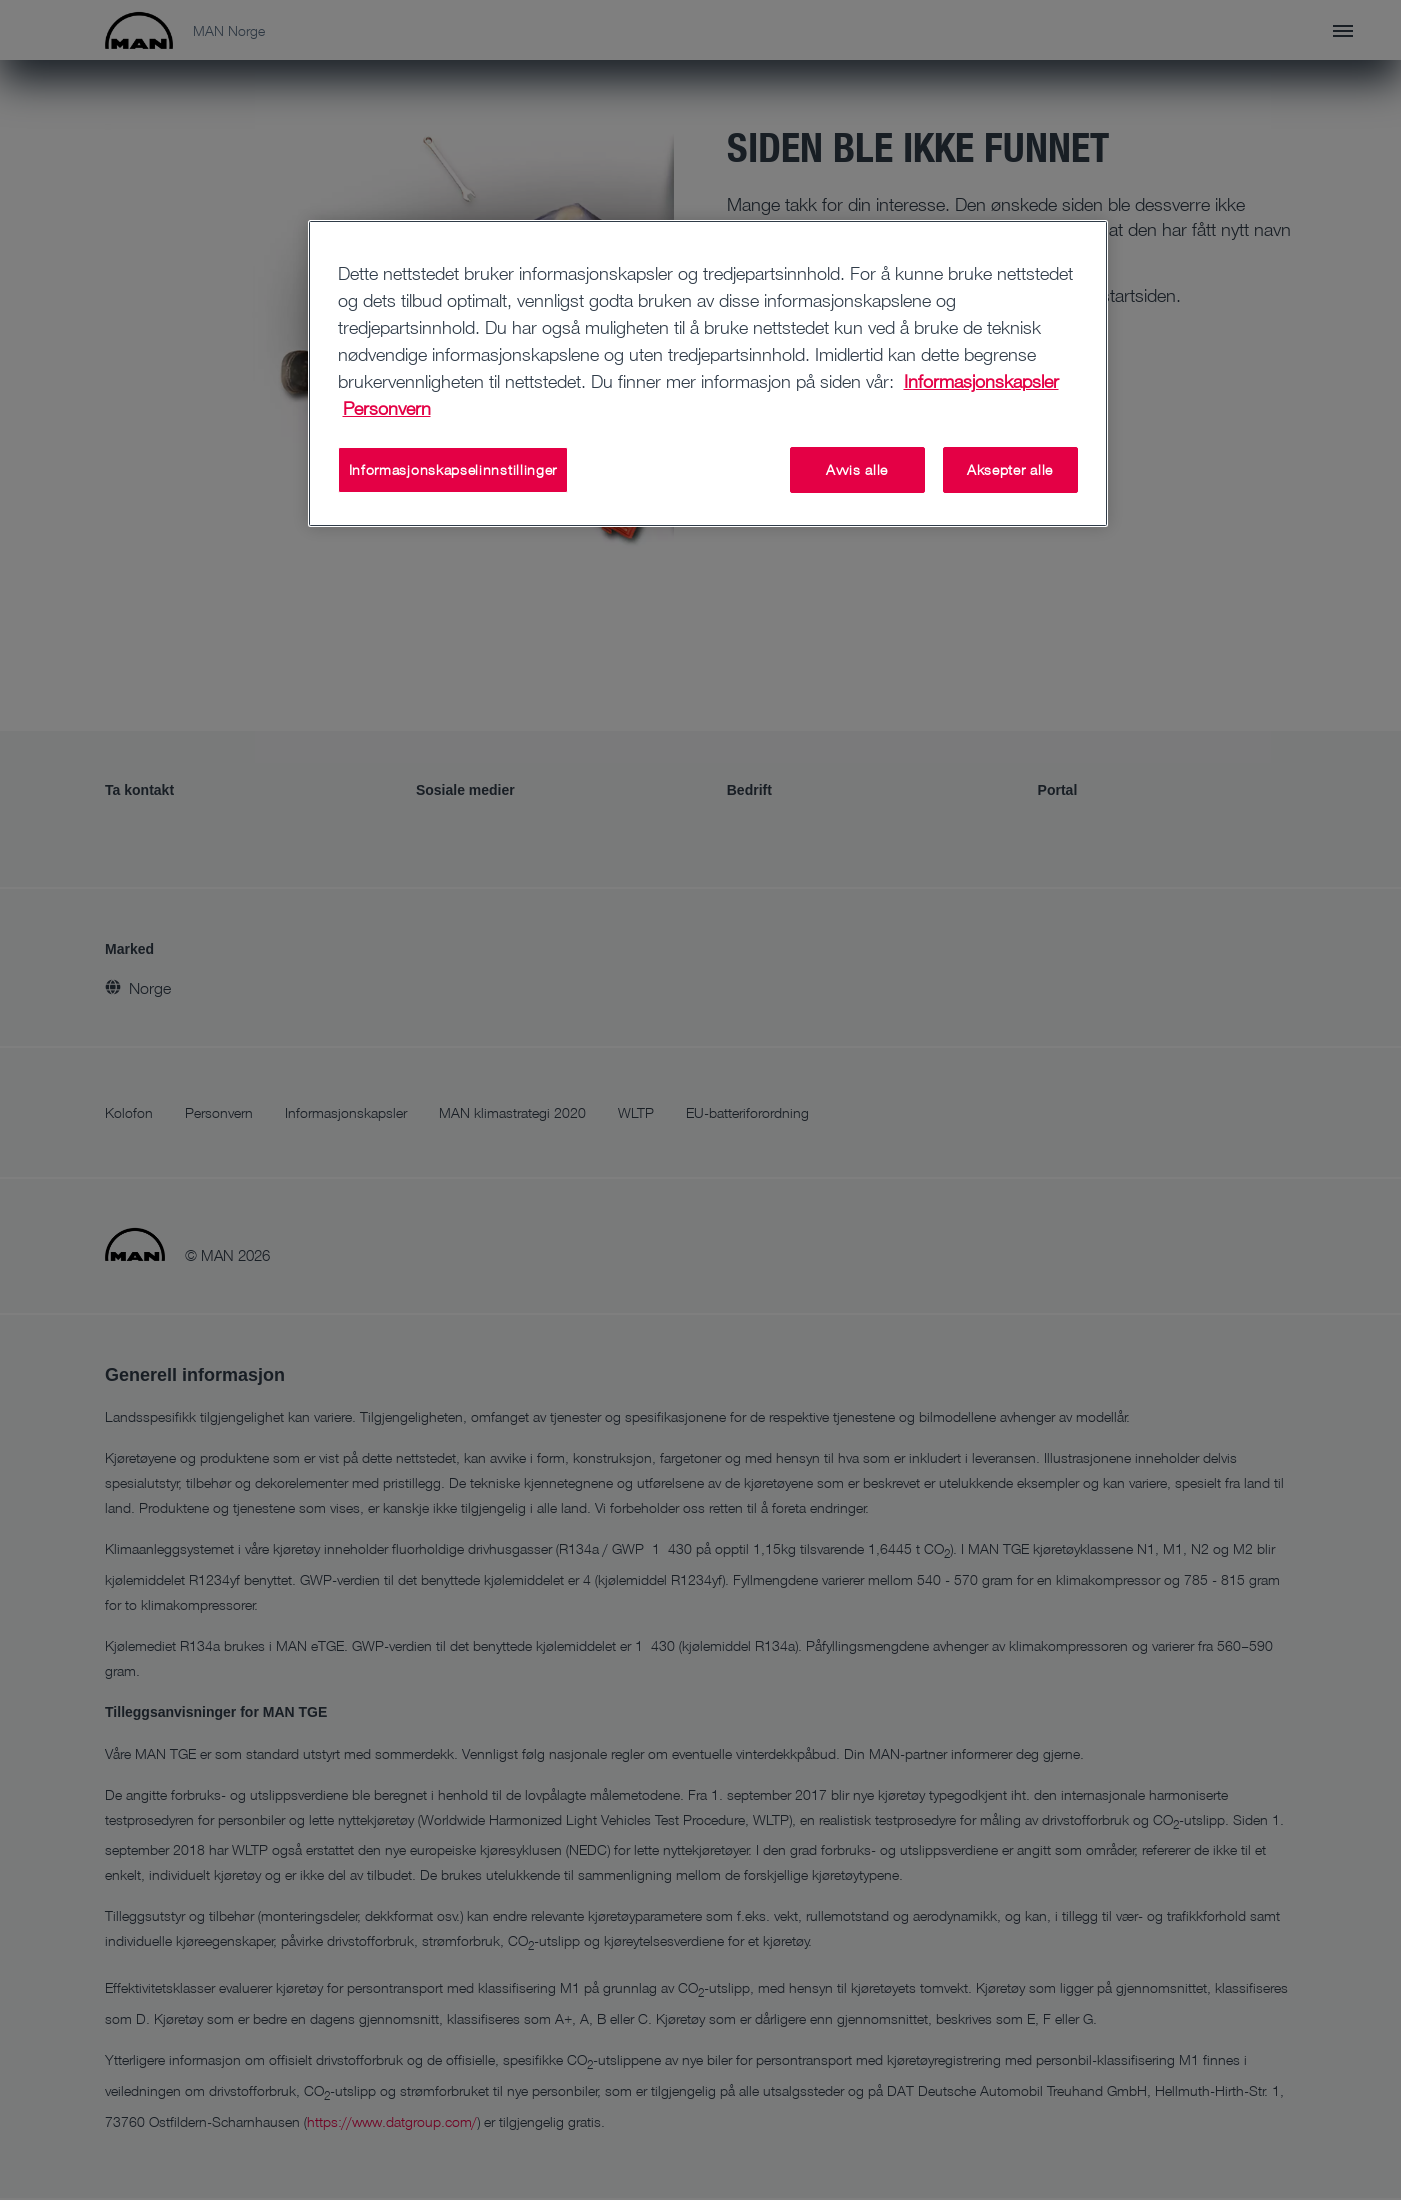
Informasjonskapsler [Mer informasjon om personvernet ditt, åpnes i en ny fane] (981, 381)
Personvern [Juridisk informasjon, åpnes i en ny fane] (387, 408)
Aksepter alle (1010, 469)
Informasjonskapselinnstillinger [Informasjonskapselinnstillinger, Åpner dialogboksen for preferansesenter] (453, 469)
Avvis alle (857, 469)
